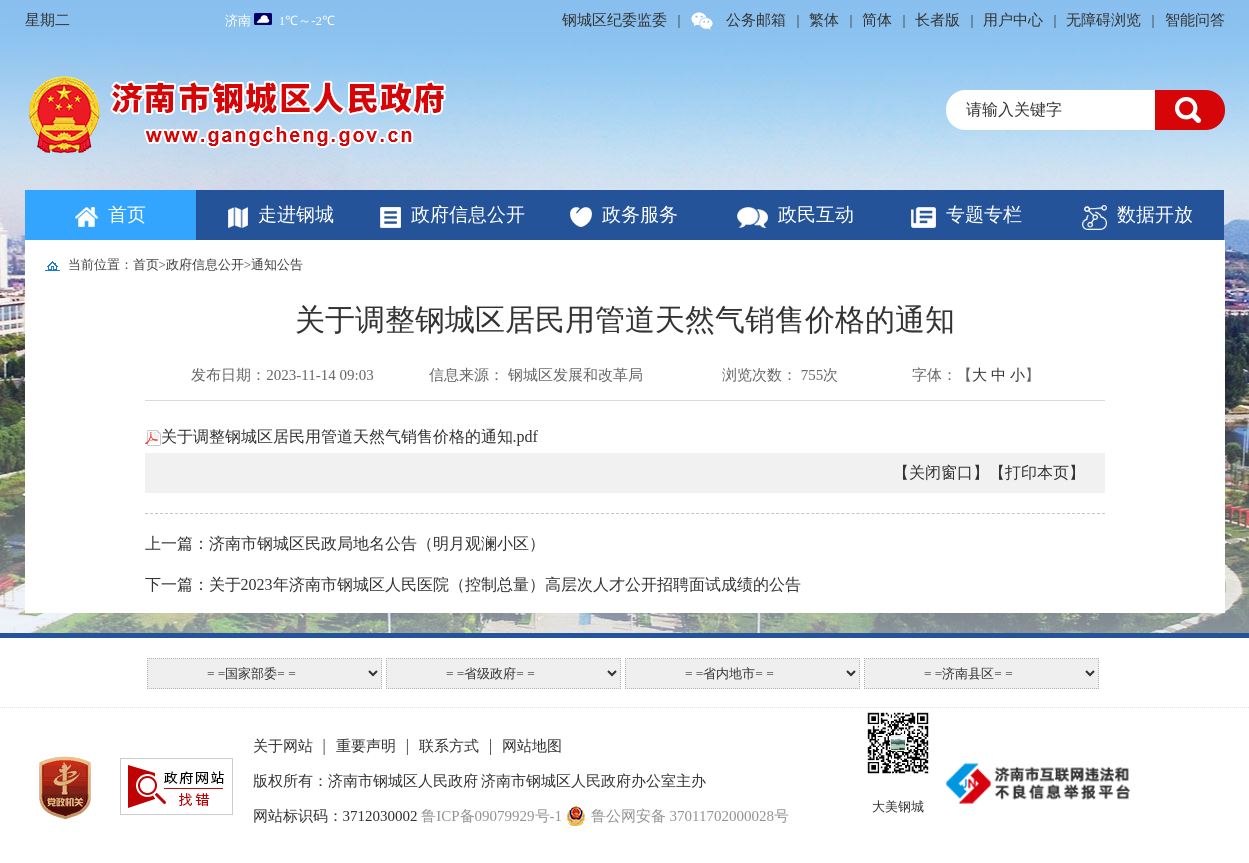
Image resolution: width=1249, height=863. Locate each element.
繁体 (824, 20)
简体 (877, 20)
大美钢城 (898, 806)
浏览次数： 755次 (780, 375)
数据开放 (1155, 214)
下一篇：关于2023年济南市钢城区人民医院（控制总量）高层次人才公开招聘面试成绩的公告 (473, 584)
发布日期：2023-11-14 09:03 (282, 375)
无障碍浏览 (1103, 20)
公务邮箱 (756, 20)
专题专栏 (984, 214)
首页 (127, 214)
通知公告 (277, 264)
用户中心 (1013, 20)
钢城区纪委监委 (614, 20)
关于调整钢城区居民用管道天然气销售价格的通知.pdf (341, 436)
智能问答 (1195, 20)
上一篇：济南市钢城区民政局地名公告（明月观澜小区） (345, 543)
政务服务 (640, 214)
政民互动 (816, 214)
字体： (934, 375)
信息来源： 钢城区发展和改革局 (536, 375)
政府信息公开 (468, 214)
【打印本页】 (1037, 472)
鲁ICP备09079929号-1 (491, 816)
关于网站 (283, 746)
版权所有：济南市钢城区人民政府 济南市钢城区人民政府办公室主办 (480, 781)
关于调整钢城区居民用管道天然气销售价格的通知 (625, 319)
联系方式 (449, 746)
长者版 (937, 20)
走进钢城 (296, 214)
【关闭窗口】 (941, 472)
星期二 (47, 20)
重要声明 (366, 746)
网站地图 (532, 746)
